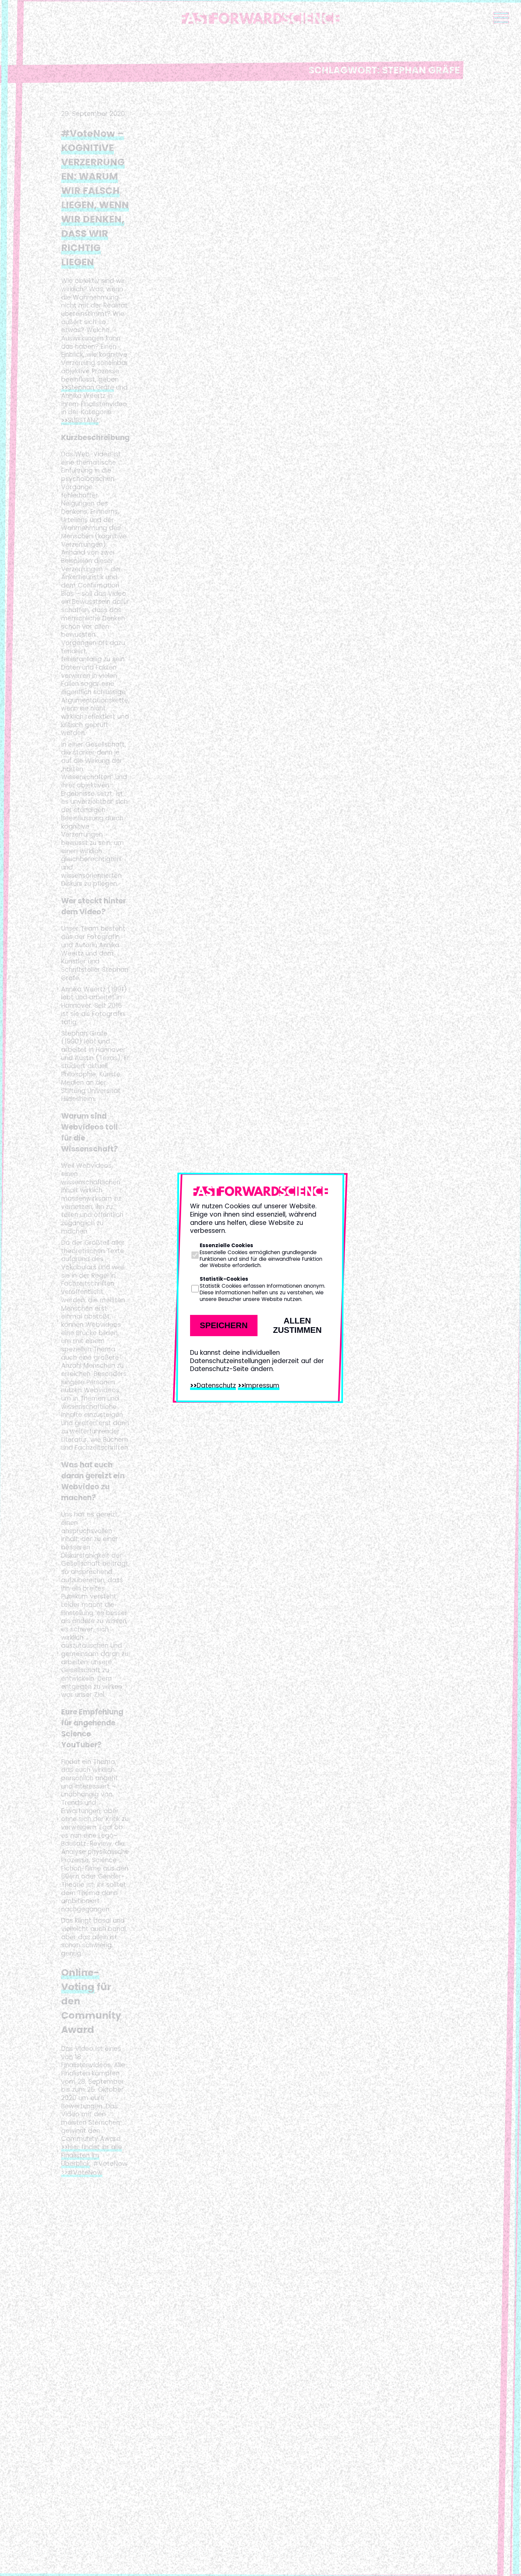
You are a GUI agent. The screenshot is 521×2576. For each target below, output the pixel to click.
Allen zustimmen (297, 1325)
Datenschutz (216, 1385)
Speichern (224, 1325)
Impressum (262, 1385)
